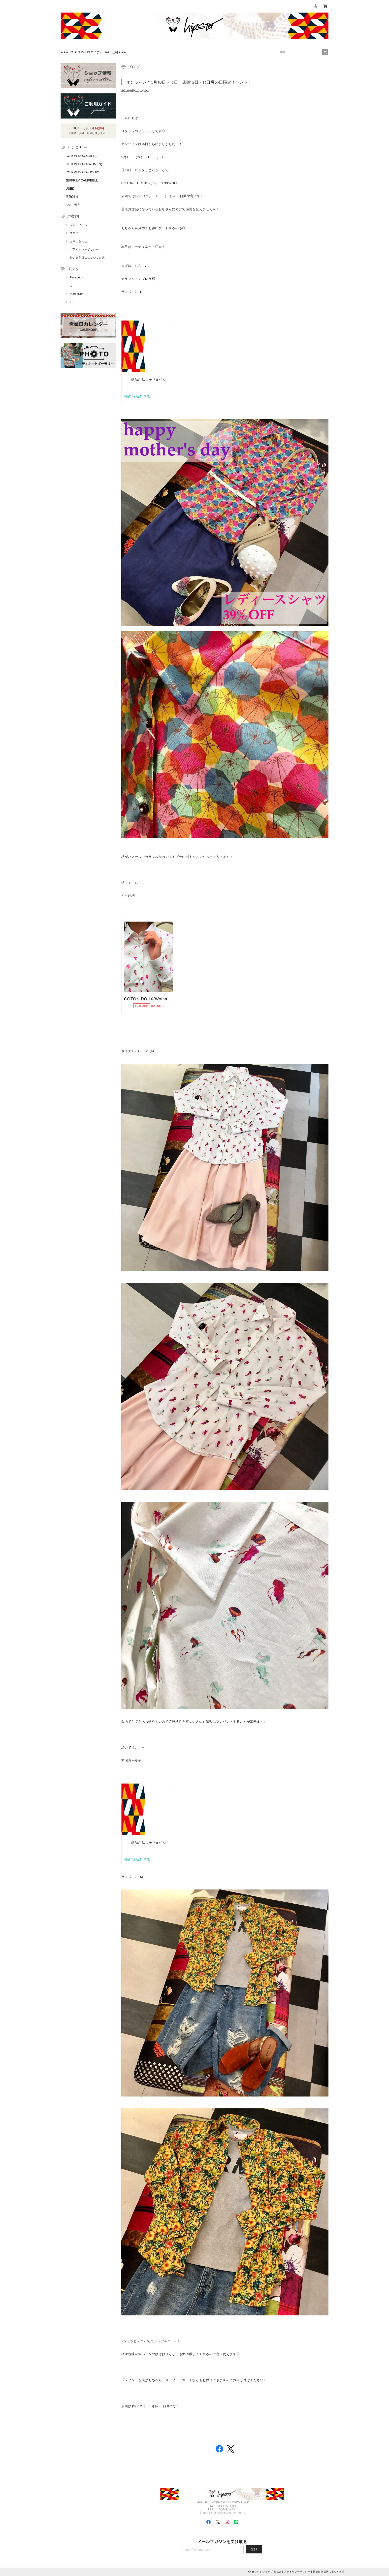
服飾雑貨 (71, 197)
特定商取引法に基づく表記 (87, 257)
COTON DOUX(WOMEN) (83, 164)
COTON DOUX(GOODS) (83, 172)
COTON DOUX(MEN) (81, 156)
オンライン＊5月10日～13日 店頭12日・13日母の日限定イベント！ (189, 82)
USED (69, 188)
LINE (73, 301)
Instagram (77, 293)
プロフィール (78, 224)
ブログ (74, 233)
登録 (254, 2549)
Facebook (76, 277)
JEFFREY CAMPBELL (81, 180)
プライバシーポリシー (84, 249)
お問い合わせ (78, 241)
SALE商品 (72, 205)
